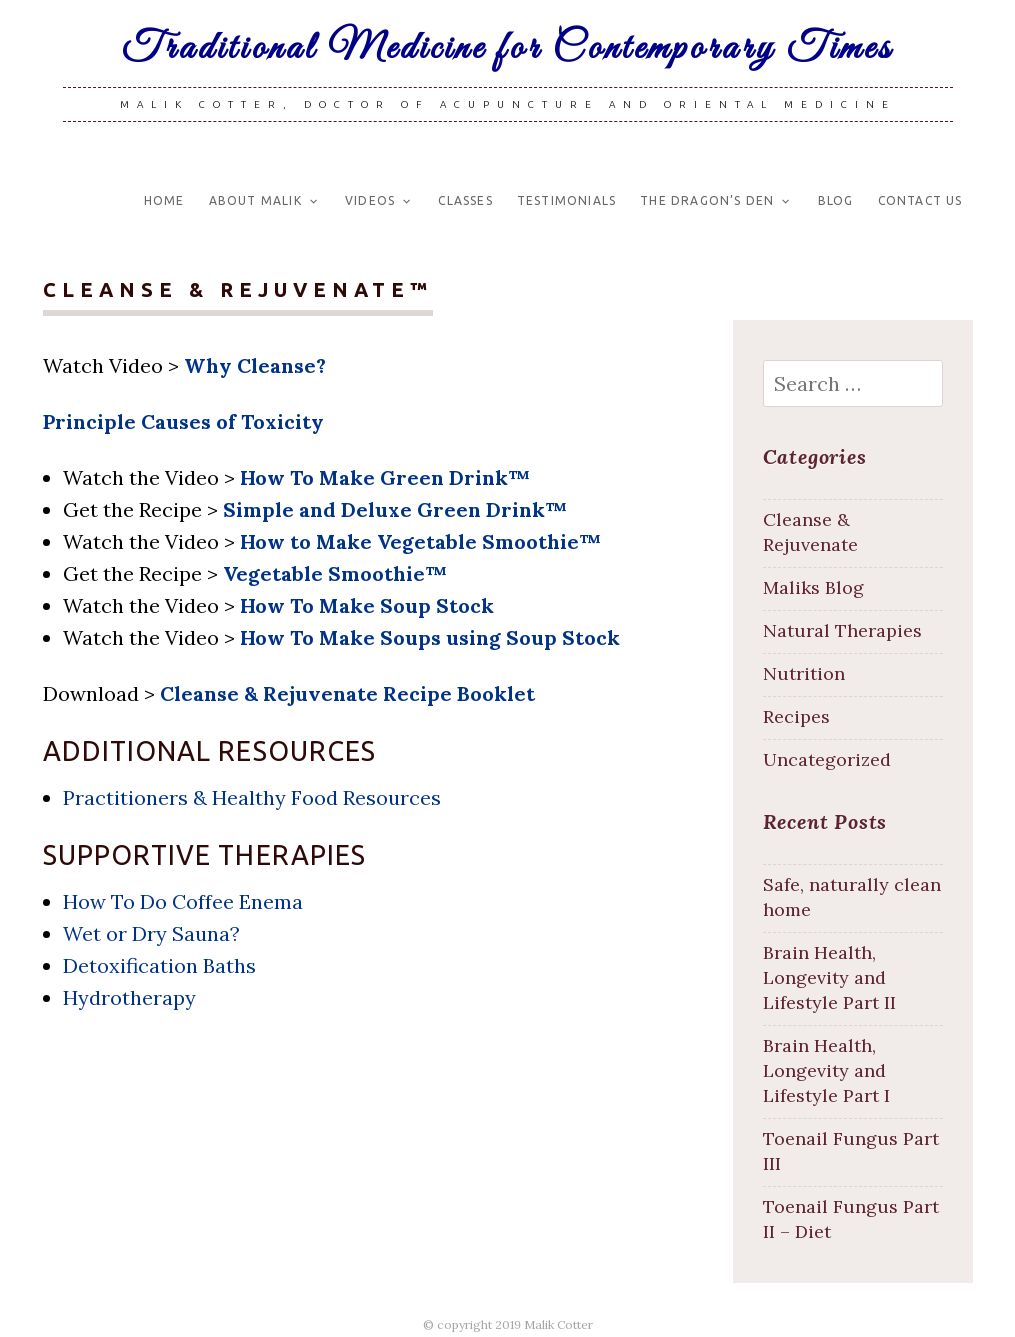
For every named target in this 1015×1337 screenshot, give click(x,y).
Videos (370, 200)
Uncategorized (827, 759)
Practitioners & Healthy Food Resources (252, 797)
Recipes (796, 716)
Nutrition (804, 673)
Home (164, 200)
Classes (465, 200)
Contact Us (920, 200)
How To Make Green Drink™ (385, 477)
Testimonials (566, 200)
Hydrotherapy (129, 997)
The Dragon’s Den (707, 200)
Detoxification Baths (159, 965)
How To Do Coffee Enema (183, 901)
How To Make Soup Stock (367, 605)
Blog (836, 200)
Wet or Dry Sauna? (151, 933)
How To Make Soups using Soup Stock (430, 637)
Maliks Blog (813, 587)
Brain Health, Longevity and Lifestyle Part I (826, 1070)
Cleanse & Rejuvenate (810, 532)
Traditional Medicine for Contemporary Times (507, 49)
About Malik (255, 200)
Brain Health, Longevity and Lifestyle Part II (829, 977)
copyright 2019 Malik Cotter (515, 1324)
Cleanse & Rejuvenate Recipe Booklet (347, 693)
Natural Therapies (842, 630)
